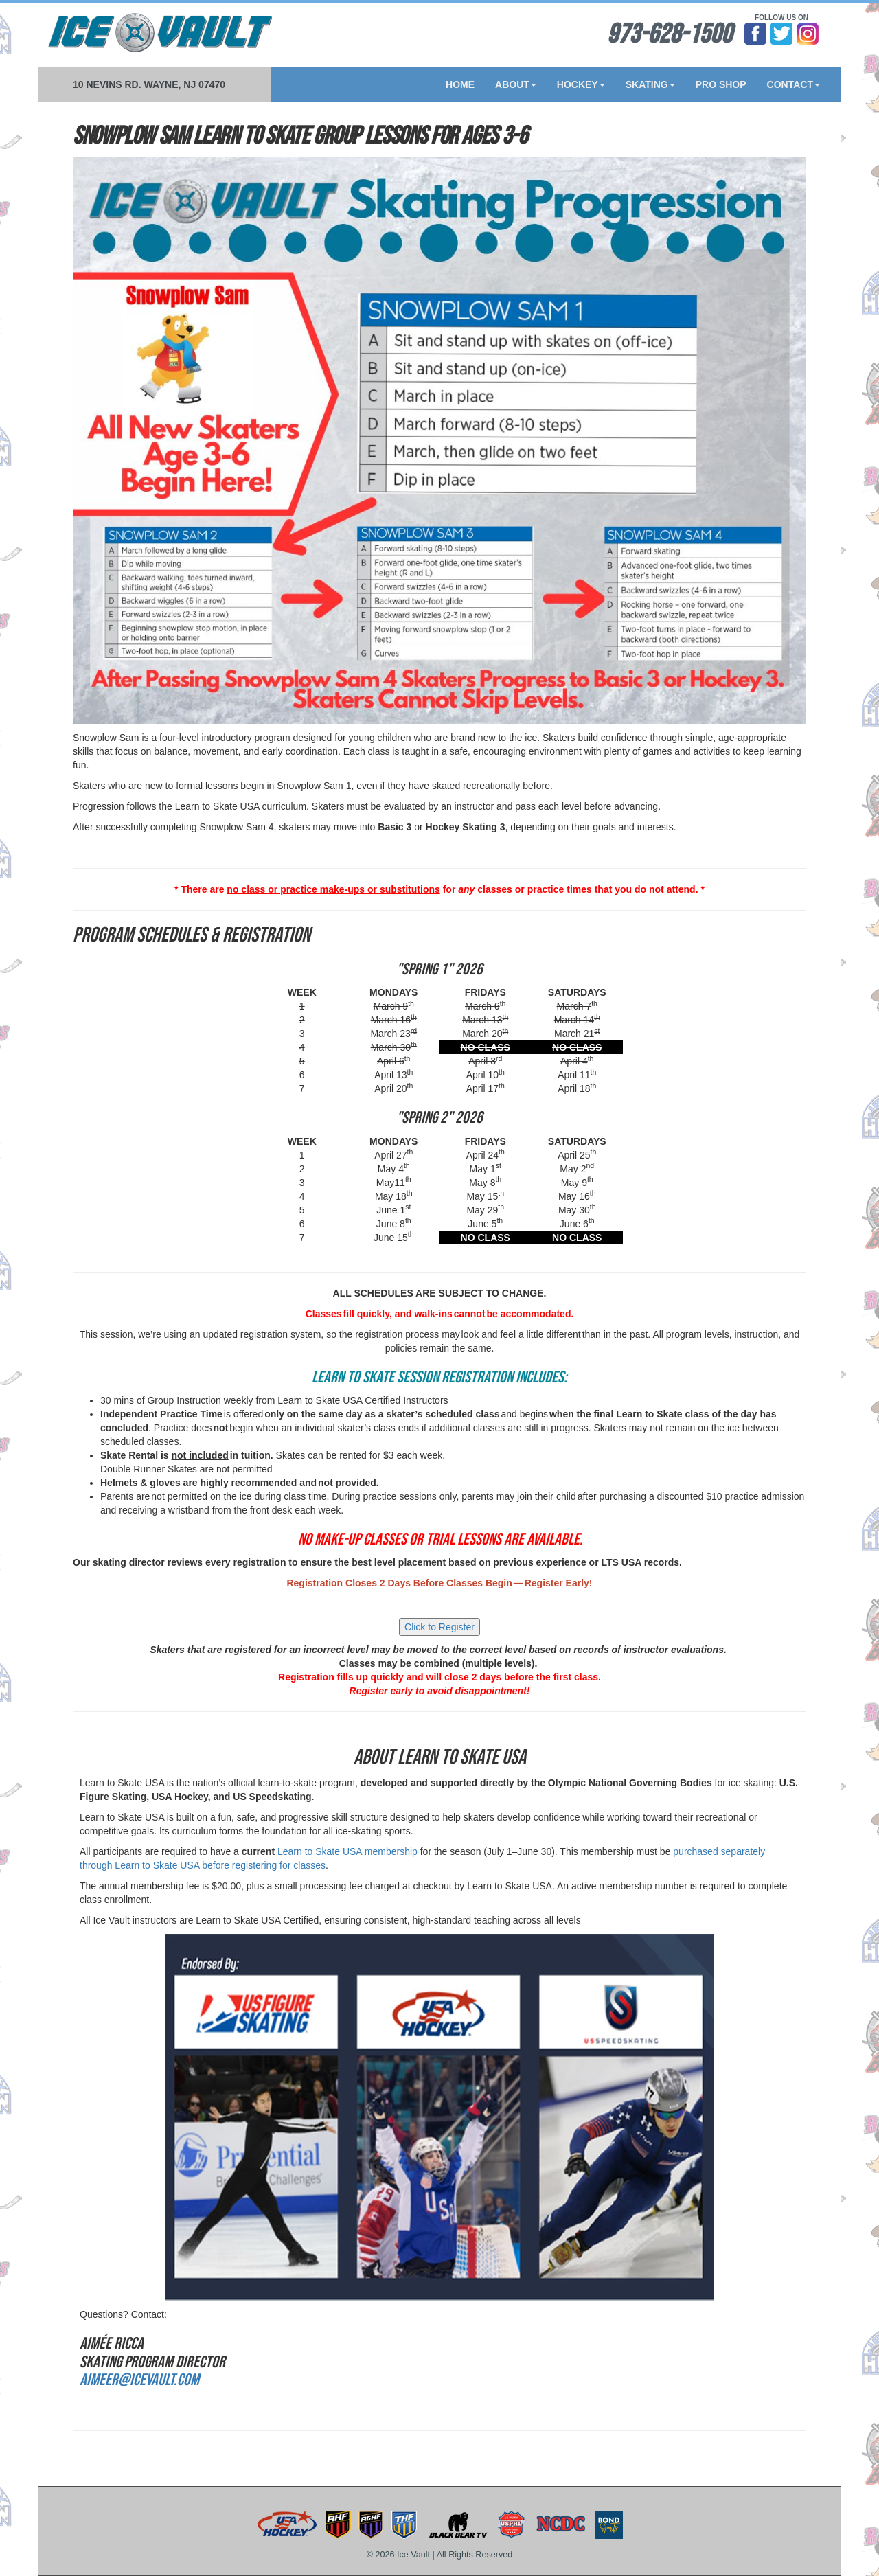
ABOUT (515, 84)
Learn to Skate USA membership (347, 1851)
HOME (460, 84)
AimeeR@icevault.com (139, 2380)
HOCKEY (581, 84)
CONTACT (793, 84)
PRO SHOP (721, 84)
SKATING (650, 84)
